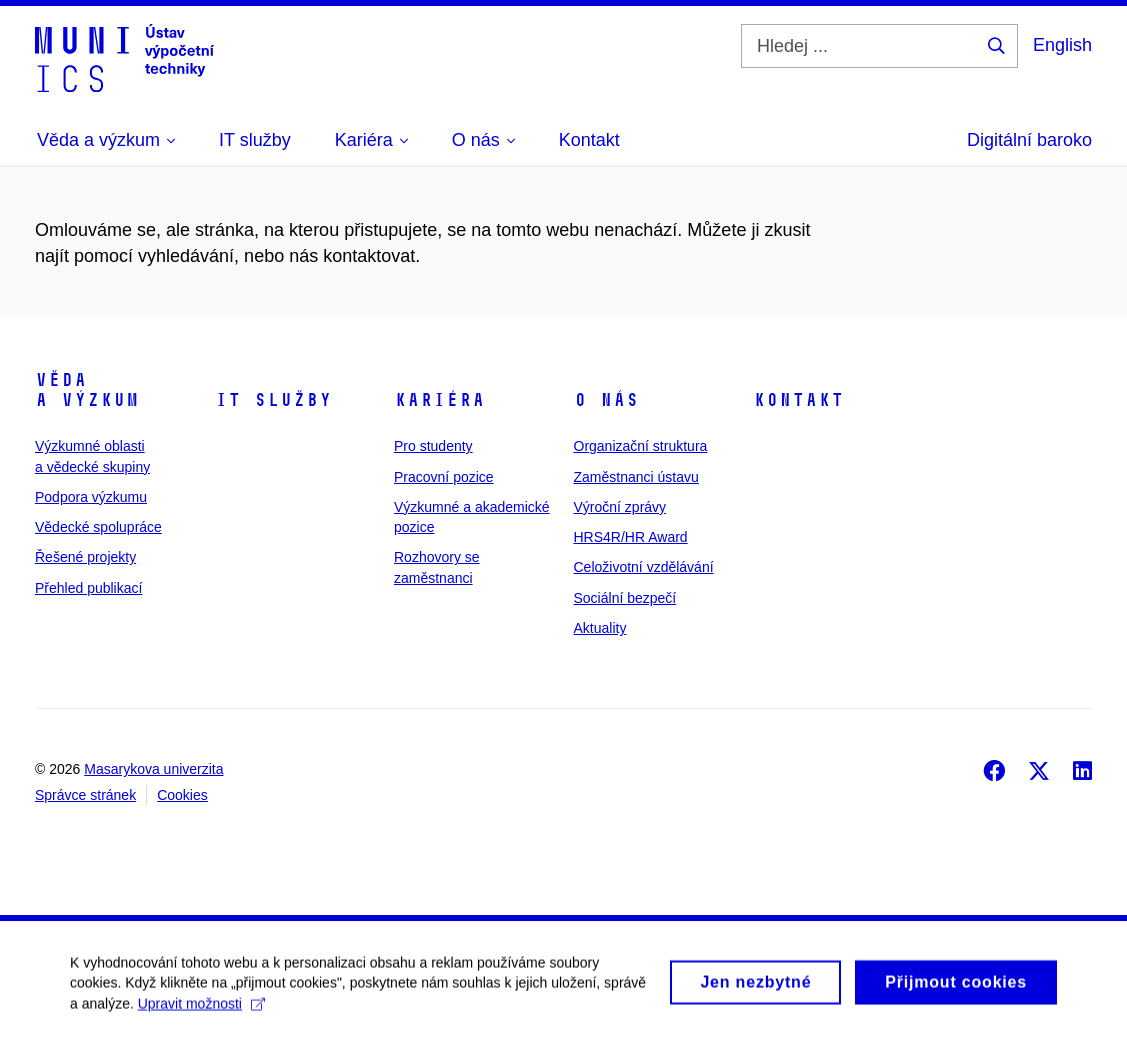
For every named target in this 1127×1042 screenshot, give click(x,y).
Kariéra (439, 400)
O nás (606, 400)
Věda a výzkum (87, 390)
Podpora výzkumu (91, 497)
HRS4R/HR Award (631, 537)
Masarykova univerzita (153, 769)
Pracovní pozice (444, 477)
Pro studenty (433, 446)
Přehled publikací (88, 588)
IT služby (273, 400)
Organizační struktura (641, 446)
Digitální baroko (1029, 140)
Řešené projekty (85, 557)
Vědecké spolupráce (98, 527)
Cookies (182, 795)
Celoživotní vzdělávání (644, 567)
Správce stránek (85, 795)
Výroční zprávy (620, 507)
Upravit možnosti (201, 1010)
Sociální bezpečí (625, 598)
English (1062, 45)
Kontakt (798, 400)
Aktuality (600, 628)
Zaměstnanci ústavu (636, 477)
